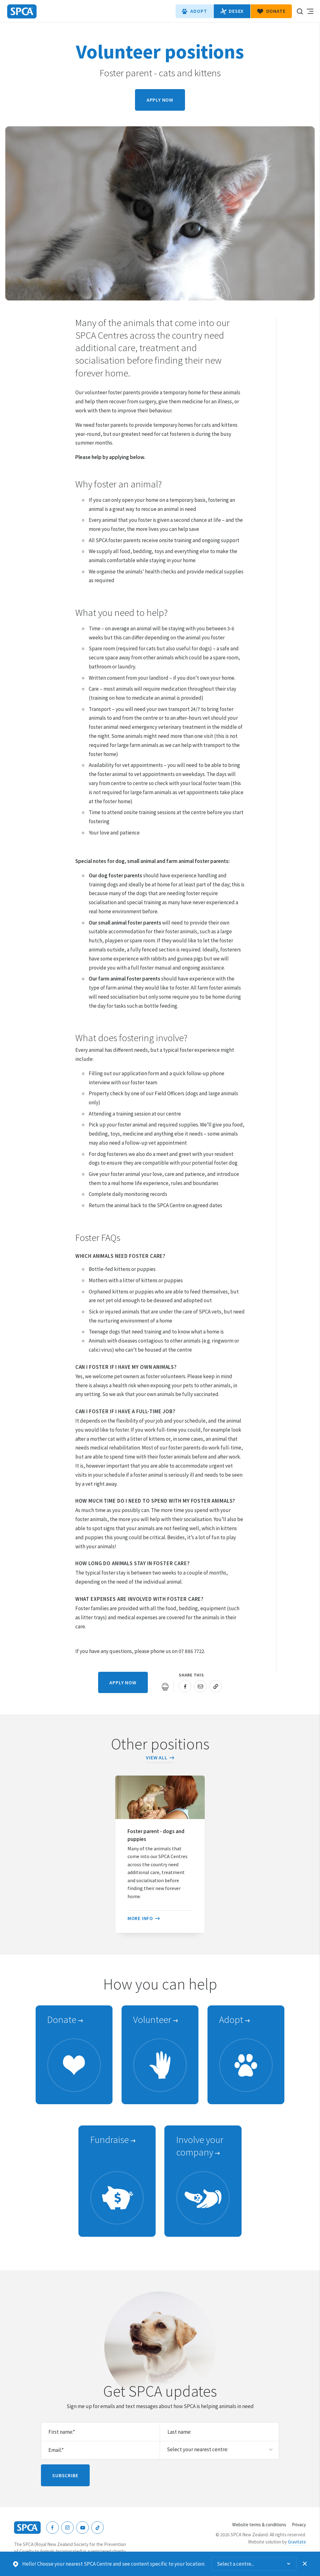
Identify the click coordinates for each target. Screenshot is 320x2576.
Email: (56, 2450)
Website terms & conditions (259, 2525)
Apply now (160, 100)
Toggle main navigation (310, 11)
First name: (61, 2431)
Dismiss (305, 2563)
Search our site (300, 11)
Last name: (179, 2431)
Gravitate (297, 2542)
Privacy (299, 2525)
